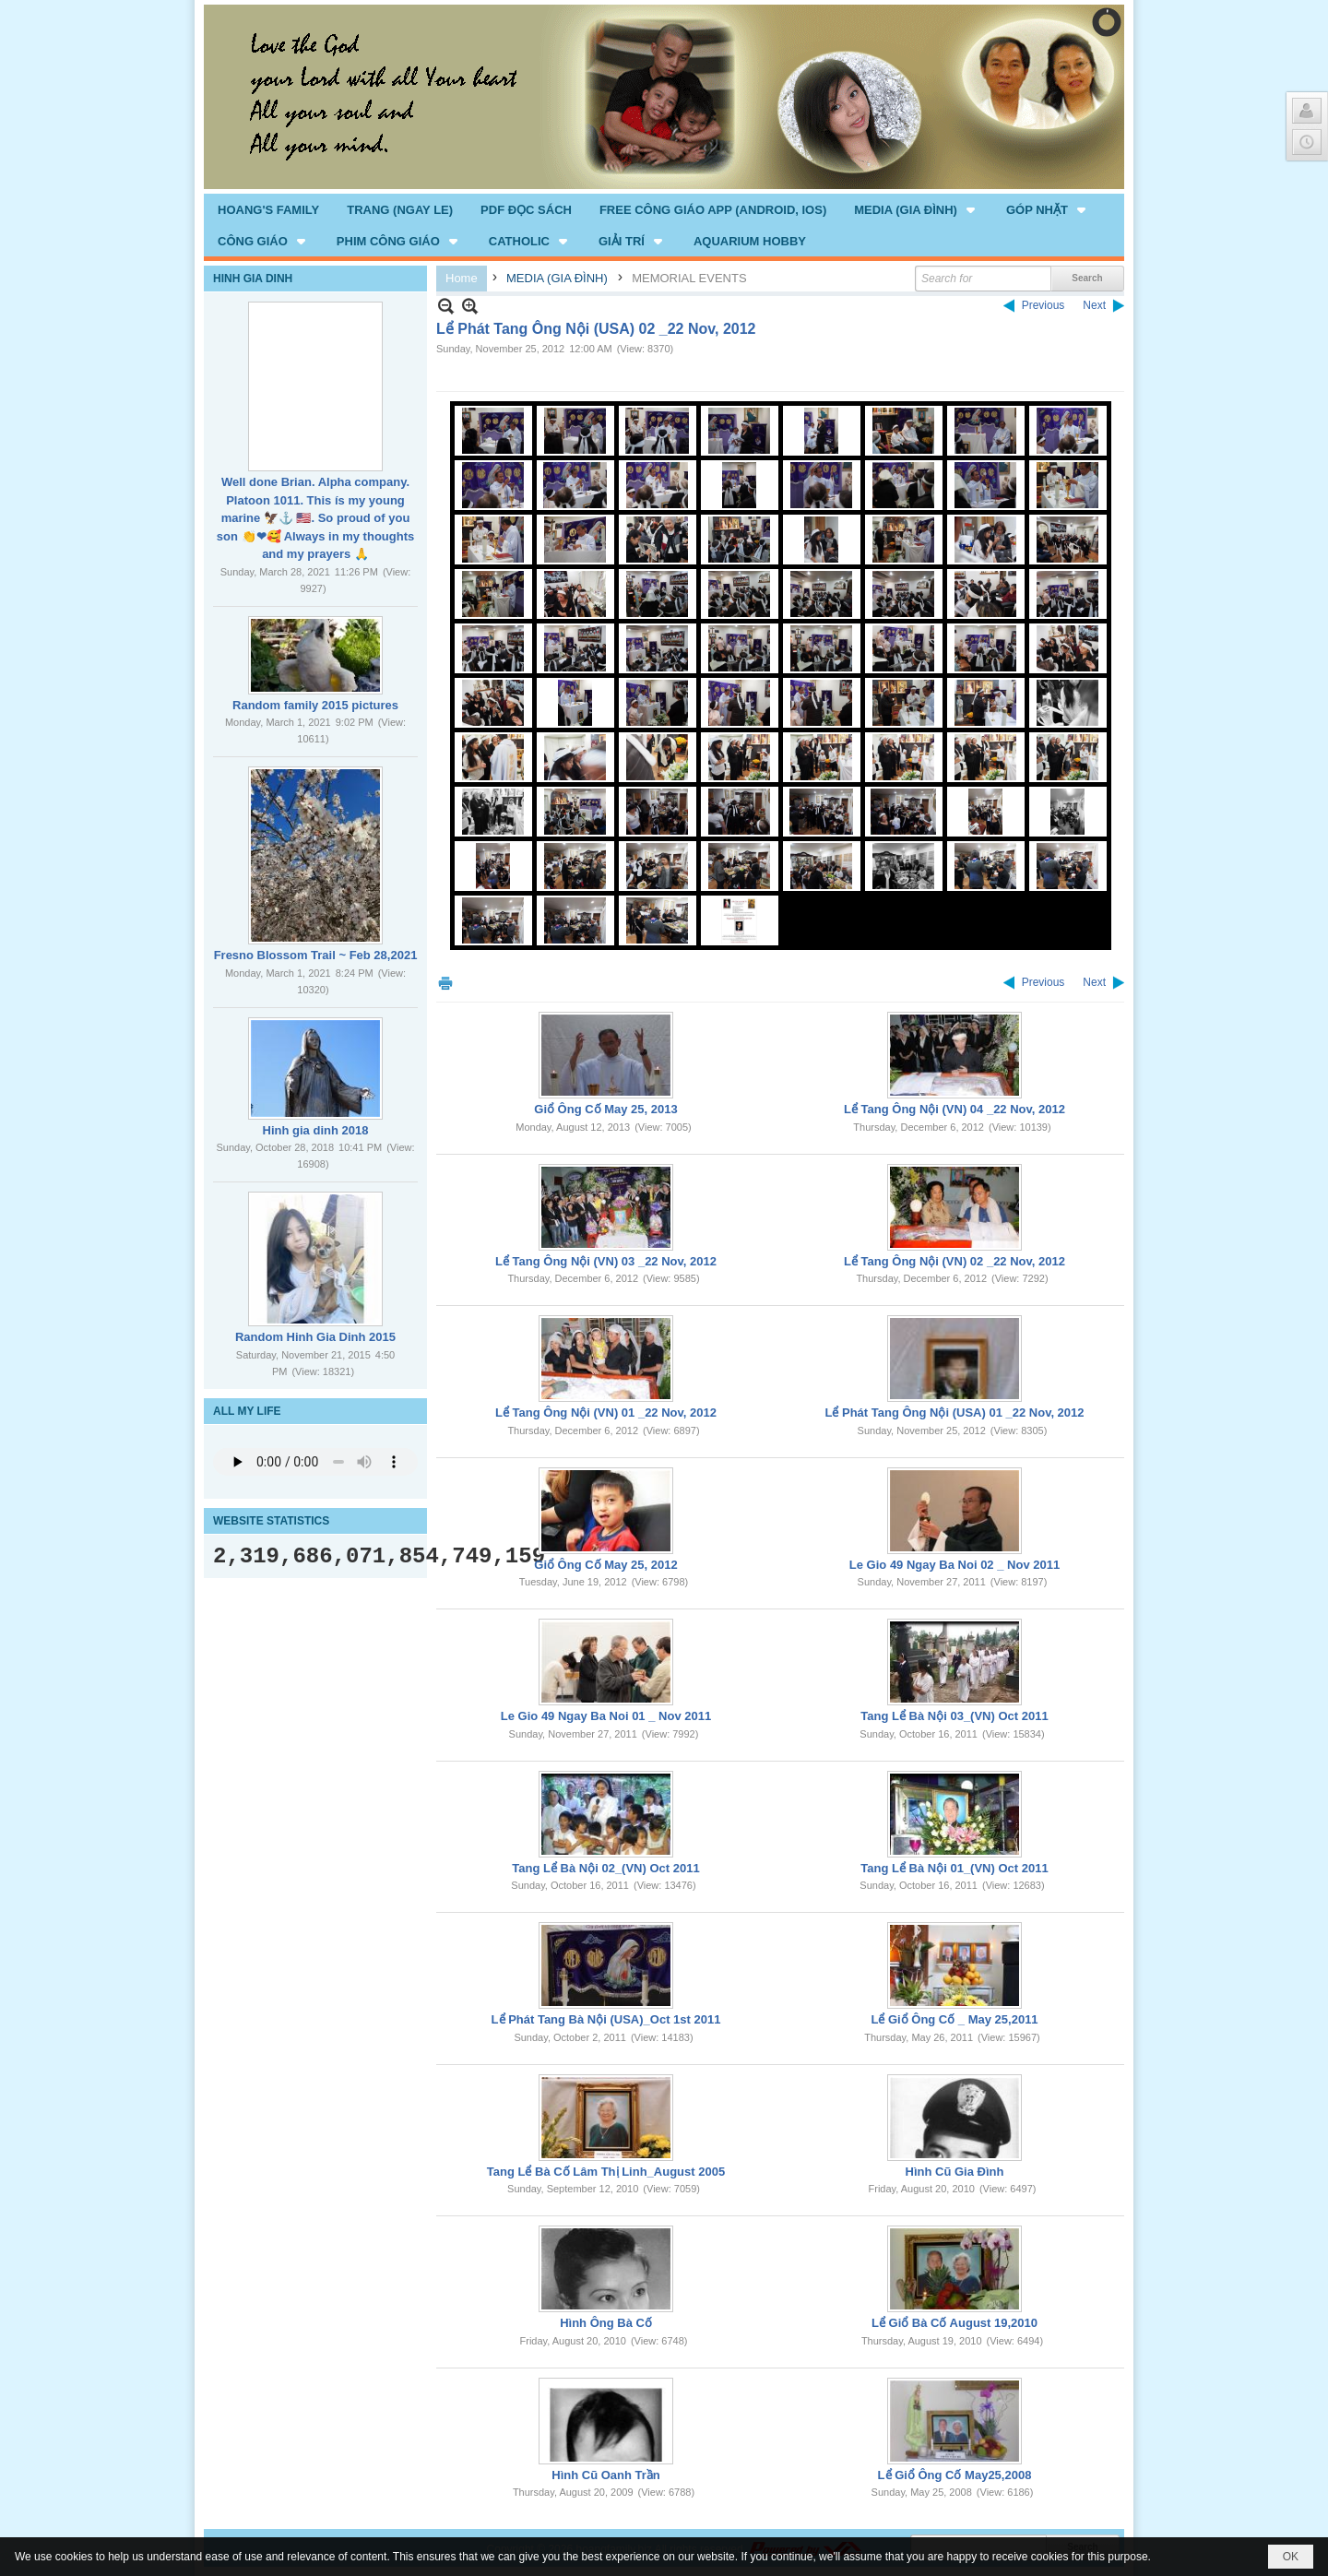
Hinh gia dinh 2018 (316, 1130)
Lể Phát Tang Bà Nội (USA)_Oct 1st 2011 (606, 2019)
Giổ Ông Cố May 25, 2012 (605, 1565)
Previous (1043, 305)
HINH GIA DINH (252, 278)
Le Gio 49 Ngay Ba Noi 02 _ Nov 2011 (954, 1565)
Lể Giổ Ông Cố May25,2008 (955, 2475)
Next (1094, 305)
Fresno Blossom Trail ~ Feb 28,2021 (316, 955)
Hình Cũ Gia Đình (955, 2171)
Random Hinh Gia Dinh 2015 (315, 1337)
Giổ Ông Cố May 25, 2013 (605, 1109)
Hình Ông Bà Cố (606, 2323)
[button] (916, 209)
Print (445, 982)
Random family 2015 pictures (315, 705)
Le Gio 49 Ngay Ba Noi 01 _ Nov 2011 (606, 1716)
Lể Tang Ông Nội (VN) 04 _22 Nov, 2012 (954, 1109)
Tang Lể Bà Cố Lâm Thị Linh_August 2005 (606, 2171)
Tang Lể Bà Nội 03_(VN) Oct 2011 (954, 1716)
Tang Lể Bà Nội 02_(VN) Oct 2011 (605, 1868)
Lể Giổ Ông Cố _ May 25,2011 (954, 2019)
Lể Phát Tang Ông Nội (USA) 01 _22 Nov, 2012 (954, 1412)
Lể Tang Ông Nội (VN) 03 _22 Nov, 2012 (606, 1261)
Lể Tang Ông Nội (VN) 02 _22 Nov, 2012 (954, 1261)
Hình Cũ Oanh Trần (605, 2475)
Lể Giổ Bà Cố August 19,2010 (955, 2323)
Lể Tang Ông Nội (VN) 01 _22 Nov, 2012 (606, 1412)
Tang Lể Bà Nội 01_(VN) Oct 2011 (954, 1868)
